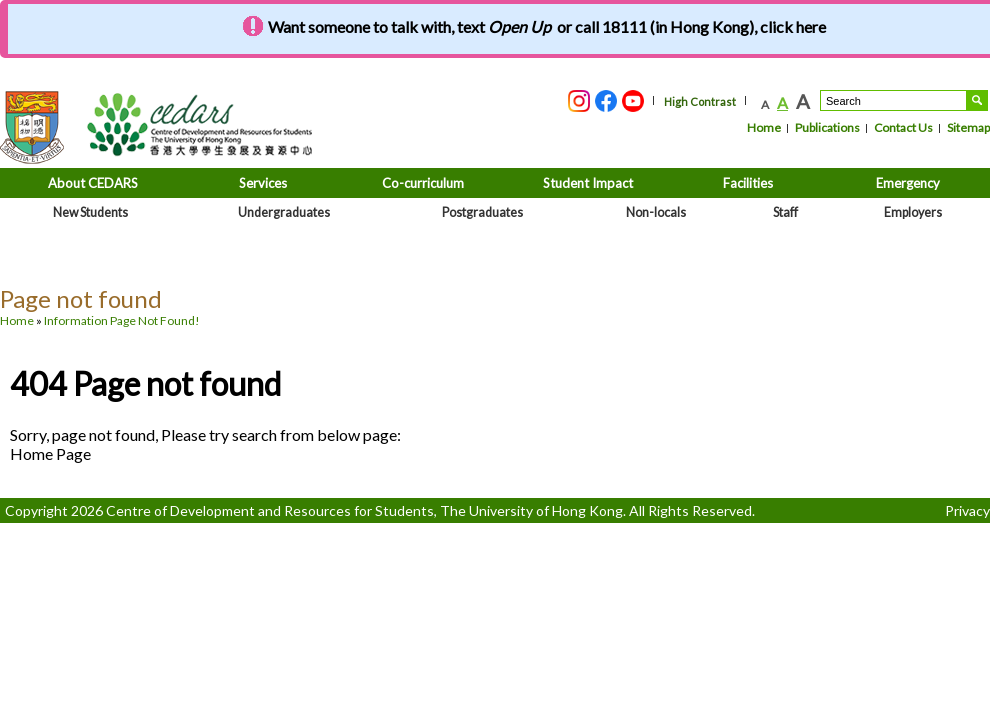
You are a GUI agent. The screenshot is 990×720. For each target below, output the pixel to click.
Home (764, 127)
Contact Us (903, 127)
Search (977, 100)
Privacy (967, 510)
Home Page (50, 453)
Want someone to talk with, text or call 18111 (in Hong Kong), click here (547, 26)
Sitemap (968, 127)
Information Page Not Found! (122, 320)
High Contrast (700, 101)
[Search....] (893, 100)
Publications (827, 127)
